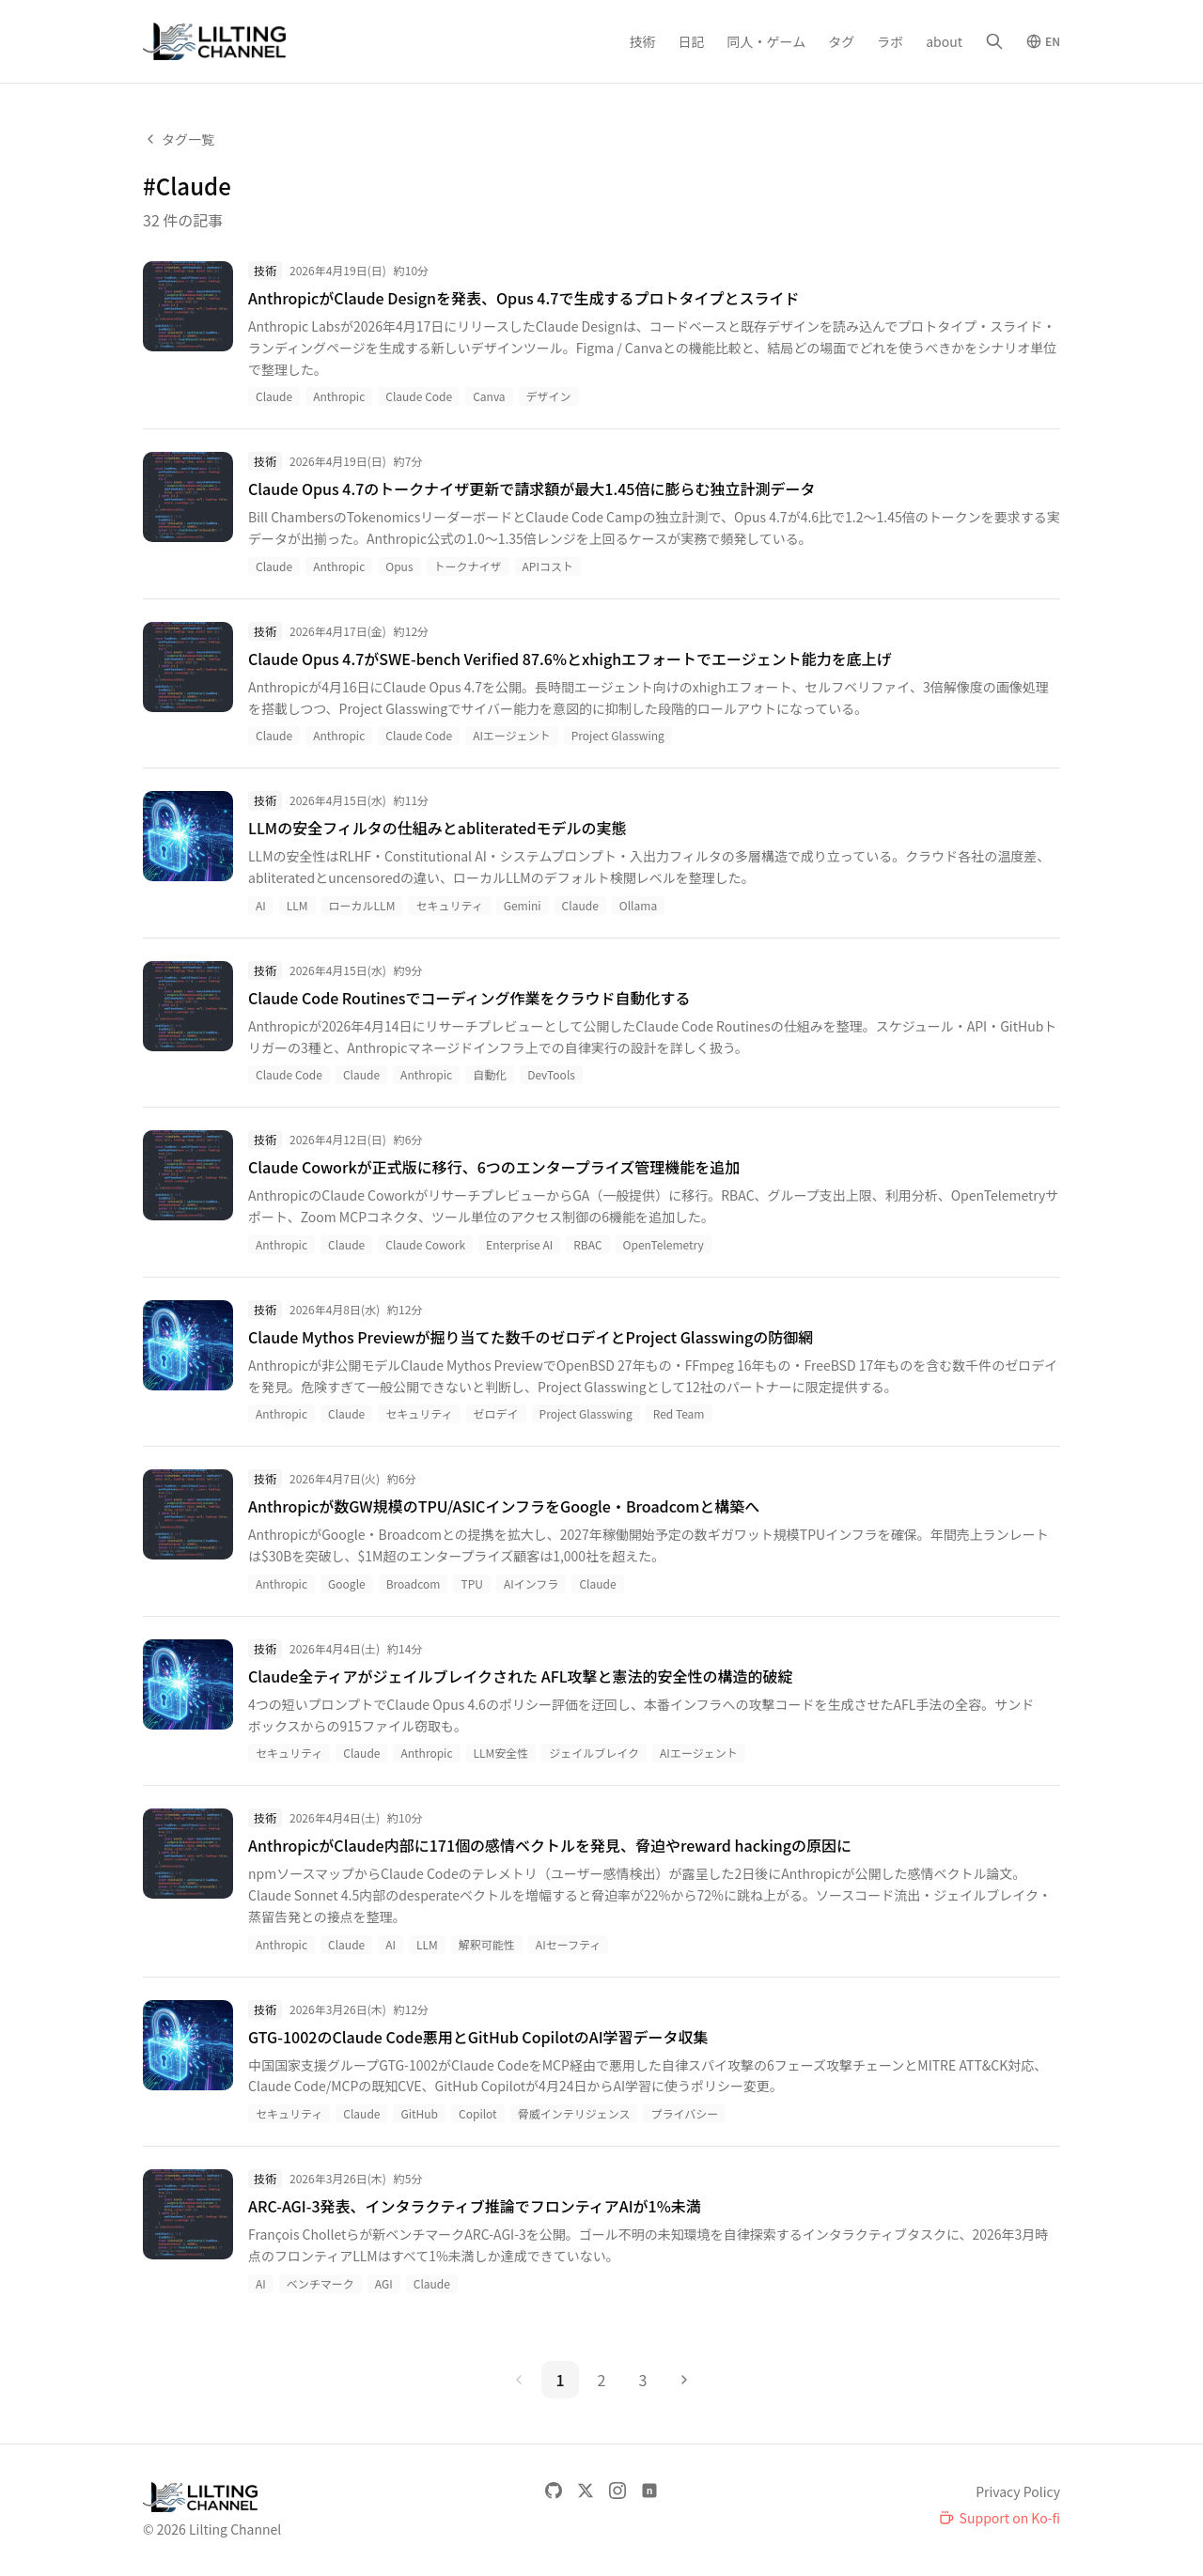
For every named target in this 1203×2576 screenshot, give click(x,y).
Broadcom (413, 1583)
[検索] (994, 41)
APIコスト (548, 566)
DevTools (551, 1074)
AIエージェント (512, 735)
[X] (586, 2490)
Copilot (478, 2113)
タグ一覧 (178, 139)
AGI (384, 2283)
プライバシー (684, 2113)
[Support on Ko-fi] (999, 2517)
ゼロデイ (496, 1413)
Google (347, 1583)
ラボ (890, 41)
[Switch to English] (1043, 41)
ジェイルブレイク (594, 1753)
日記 (692, 41)
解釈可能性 (487, 1944)
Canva (489, 396)
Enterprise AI (519, 1244)
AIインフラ (531, 1583)
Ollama (638, 905)
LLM (297, 905)
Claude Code (418, 396)
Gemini (522, 905)
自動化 (490, 1074)
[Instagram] (617, 2490)
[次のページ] (684, 2379)
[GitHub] (554, 2490)
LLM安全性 (501, 1753)
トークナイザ (468, 566)
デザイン (548, 396)
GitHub (419, 2113)
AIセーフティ (568, 1944)
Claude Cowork (425, 1244)
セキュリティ (448, 905)
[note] (649, 2490)
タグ (841, 41)
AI (261, 905)
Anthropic (339, 396)
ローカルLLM (362, 905)
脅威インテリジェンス (574, 2113)
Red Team (679, 1413)
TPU (471, 1583)
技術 (643, 41)
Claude (274, 396)
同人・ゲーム (766, 41)
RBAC (587, 1244)
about (944, 41)
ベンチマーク (320, 2283)
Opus (399, 566)
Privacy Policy (1018, 2491)
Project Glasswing (617, 735)
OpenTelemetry (663, 1244)
